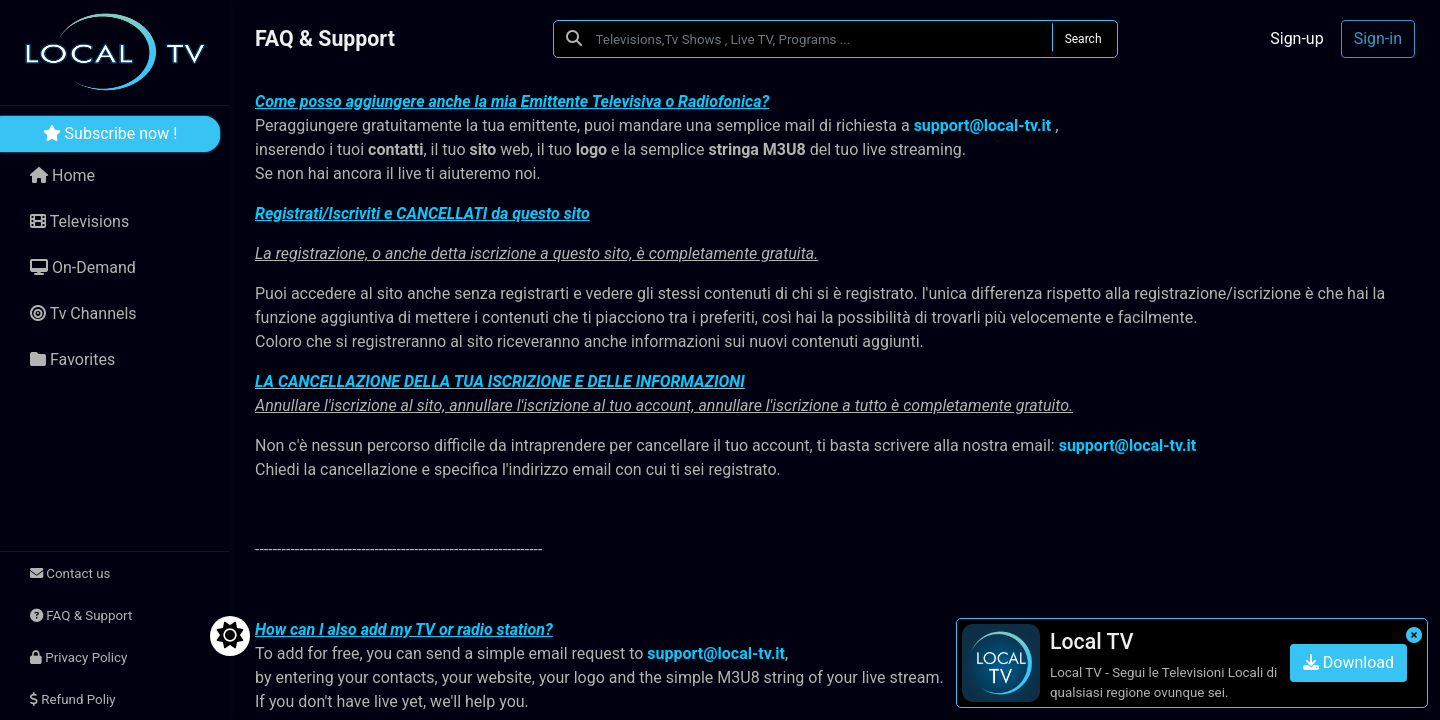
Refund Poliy (72, 699)
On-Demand (83, 267)
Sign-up (1296, 38)
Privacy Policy (78, 657)
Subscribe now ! (110, 133)
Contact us (70, 573)
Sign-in (1378, 38)
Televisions (79, 221)
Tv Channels (83, 313)
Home (62, 175)
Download (1348, 662)
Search (1083, 39)
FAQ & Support (81, 615)
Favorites (72, 359)
